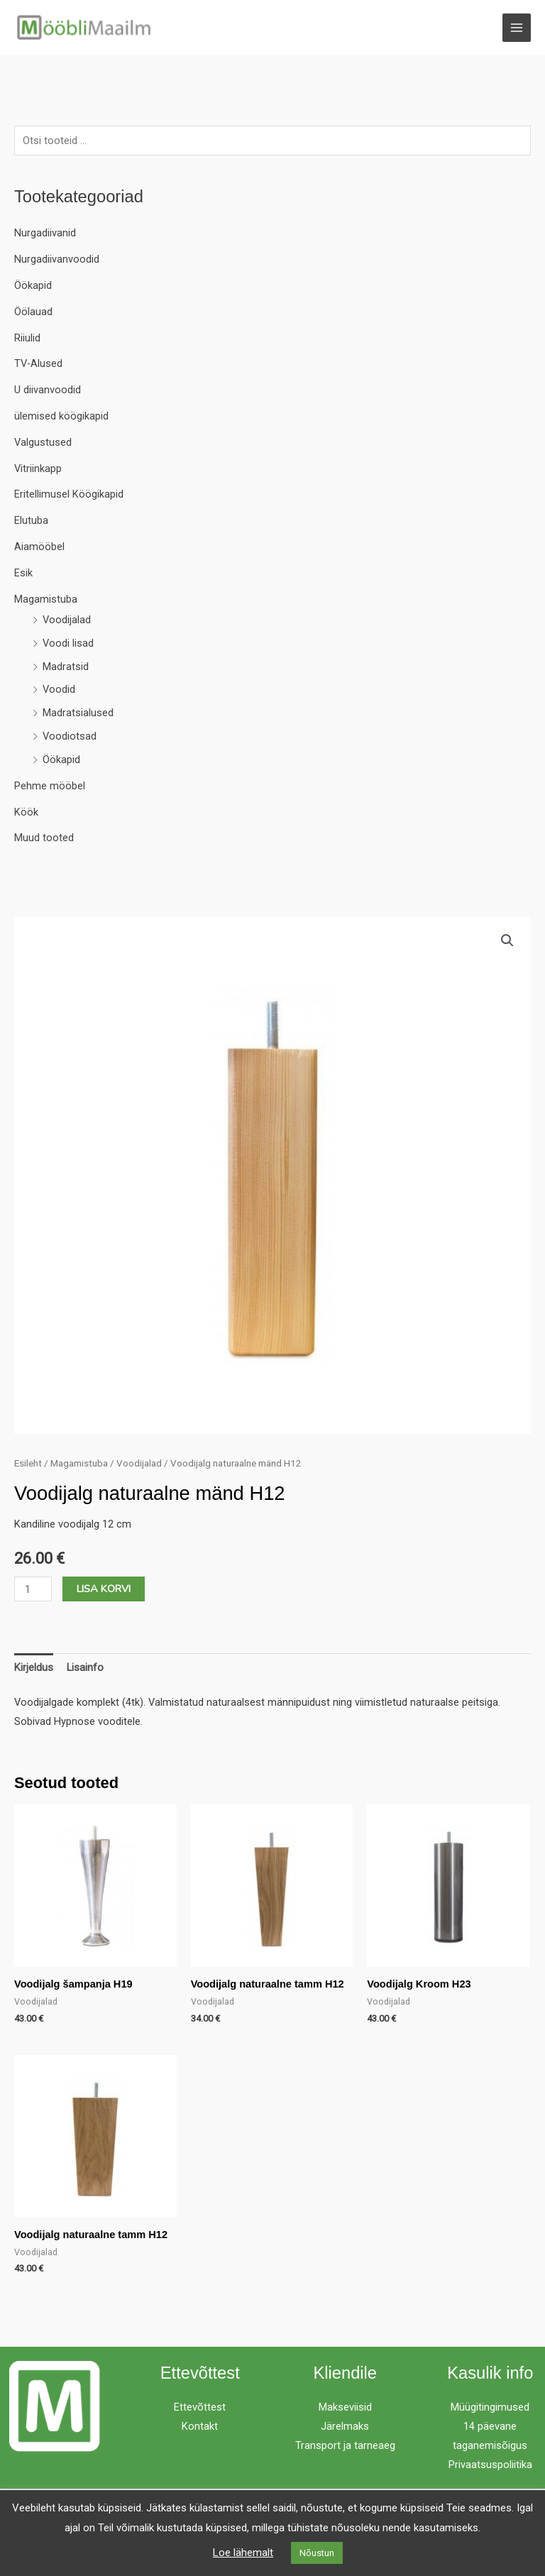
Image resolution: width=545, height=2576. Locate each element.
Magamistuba (45, 599)
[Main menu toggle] (516, 27)
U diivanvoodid (47, 390)
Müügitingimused (490, 2407)
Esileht (28, 1464)
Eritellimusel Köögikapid (68, 495)
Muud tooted (44, 838)
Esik (23, 573)
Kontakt (200, 2427)
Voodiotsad (70, 736)
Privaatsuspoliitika (490, 2465)
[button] (507, 941)
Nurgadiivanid (45, 233)
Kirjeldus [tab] (33, 1668)
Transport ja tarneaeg (345, 2446)
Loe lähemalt (243, 2552)
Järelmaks (345, 2427)
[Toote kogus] (33, 1589)
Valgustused (43, 443)
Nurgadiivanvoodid (56, 259)
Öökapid (33, 286)
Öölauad (33, 312)
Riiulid (27, 338)
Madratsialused (78, 713)
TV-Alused (38, 364)
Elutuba (31, 521)
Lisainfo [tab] (85, 1668)
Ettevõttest (200, 2407)
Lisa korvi (104, 1589)
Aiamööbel (39, 547)
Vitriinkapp (38, 469)
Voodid (59, 690)
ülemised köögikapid (61, 416)
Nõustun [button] (316, 2553)
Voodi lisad (68, 643)
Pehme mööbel (49, 786)
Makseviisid (345, 2407)
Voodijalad (67, 620)
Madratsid (66, 667)
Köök (26, 812)
